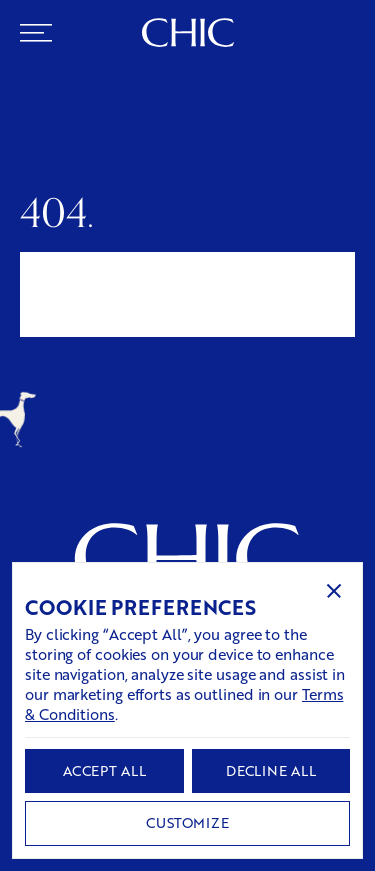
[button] (334, 591)
